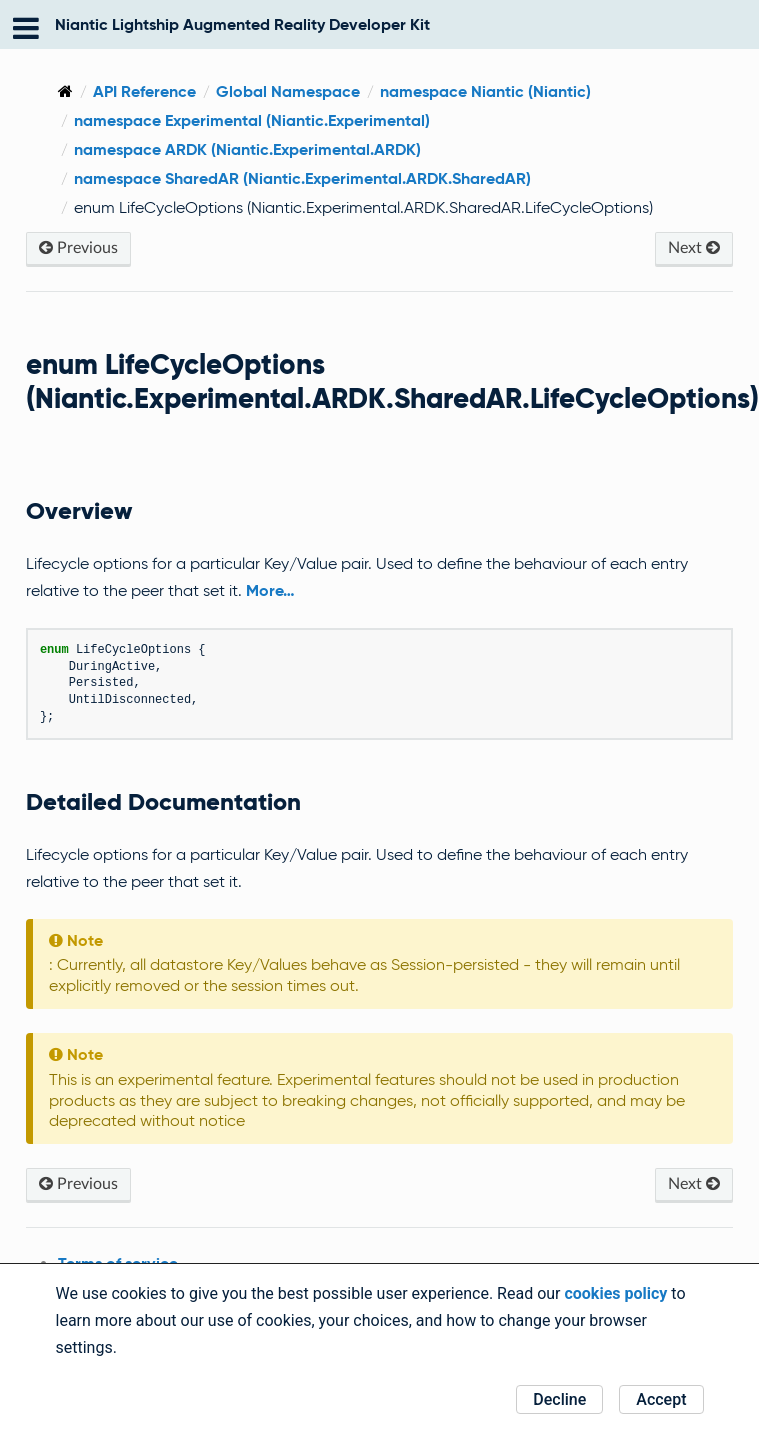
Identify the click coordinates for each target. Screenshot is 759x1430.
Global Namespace (288, 91)
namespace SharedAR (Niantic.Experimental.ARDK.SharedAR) (302, 178)
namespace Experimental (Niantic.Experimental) (252, 120)
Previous (78, 247)
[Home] (65, 91)
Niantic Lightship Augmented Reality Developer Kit (242, 24)
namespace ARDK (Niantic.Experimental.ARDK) (247, 149)
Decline (559, 1399)
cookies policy (615, 1293)
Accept (661, 1399)
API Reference (144, 91)
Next (694, 247)
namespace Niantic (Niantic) (485, 91)
